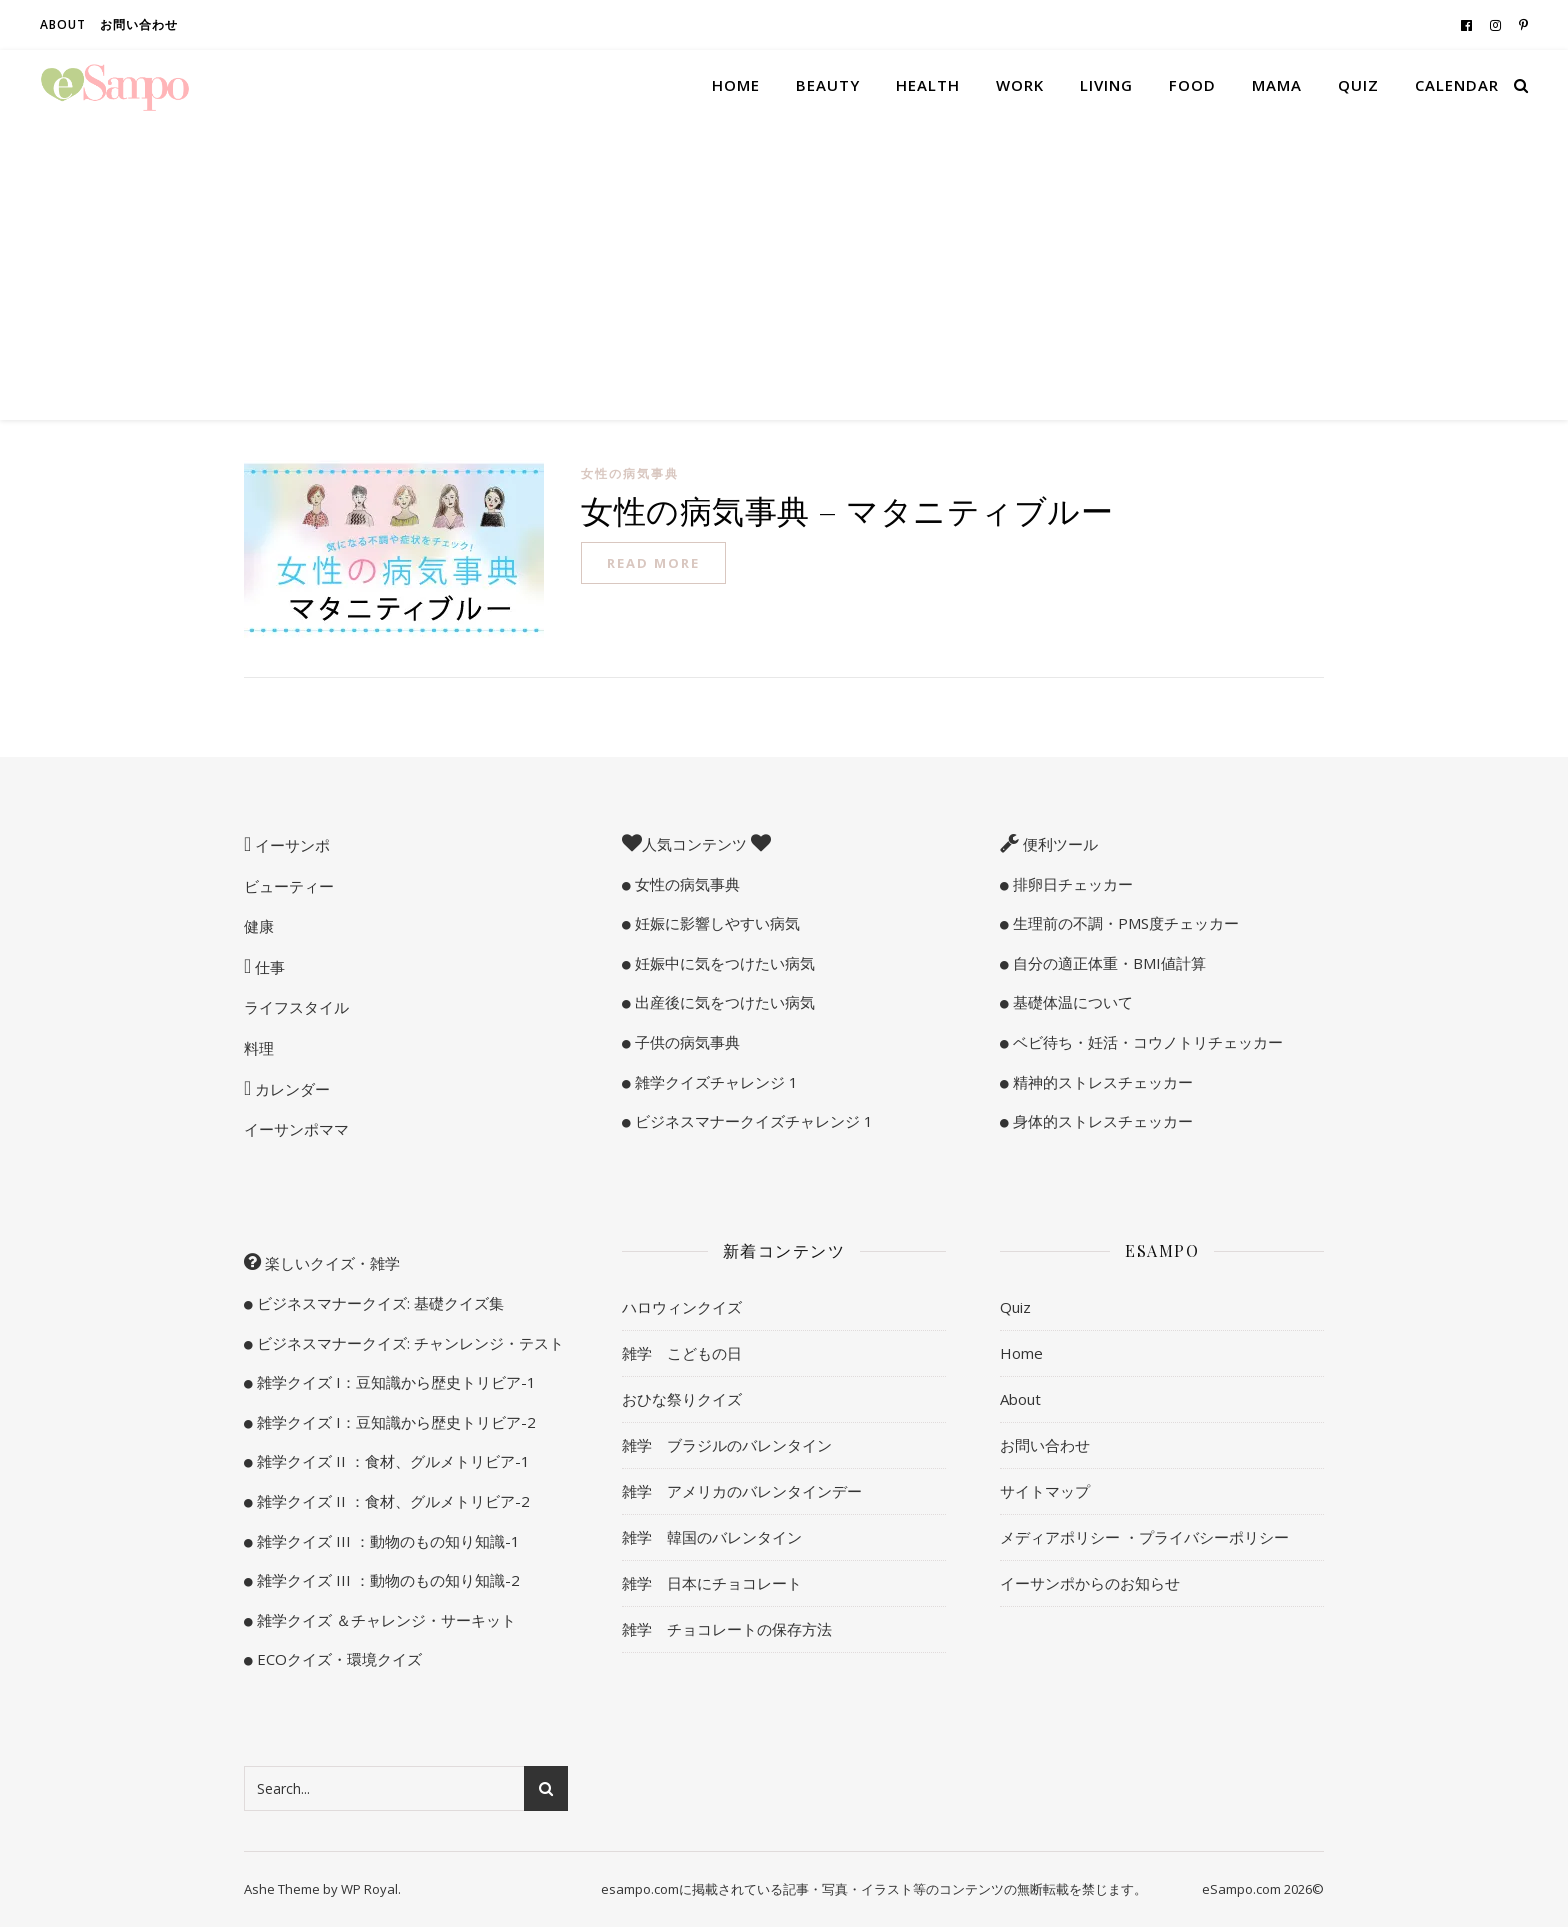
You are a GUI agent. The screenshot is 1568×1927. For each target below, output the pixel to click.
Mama (1277, 85)
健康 (259, 926)
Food (1192, 85)
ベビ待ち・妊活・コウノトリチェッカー (1146, 1042)
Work (1020, 85)
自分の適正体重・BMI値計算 (1107, 963)
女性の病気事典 (630, 473)
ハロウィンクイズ (682, 1307)
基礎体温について (1071, 1002)
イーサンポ (290, 845)
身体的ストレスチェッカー (1101, 1121)
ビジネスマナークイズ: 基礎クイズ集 (378, 1303)
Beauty (828, 85)
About (63, 24)
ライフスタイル (296, 1007)
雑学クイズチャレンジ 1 (714, 1082)
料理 (259, 1048)
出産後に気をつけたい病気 (723, 1002)
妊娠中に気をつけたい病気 (723, 963)
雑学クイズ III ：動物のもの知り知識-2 (386, 1580)
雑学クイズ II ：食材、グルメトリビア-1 (391, 1461)
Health (928, 85)
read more (653, 563)
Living (1106, 85)
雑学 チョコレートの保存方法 (727, 1629)
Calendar (1457, 85)
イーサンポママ (296, 1129)
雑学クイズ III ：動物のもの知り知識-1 (386, 1541)
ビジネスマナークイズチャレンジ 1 (752, 1121)
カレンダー (290, 1089)
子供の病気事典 (685, 1042)
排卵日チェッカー (1071, 884)
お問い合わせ (139, 24)
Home (736, 85)
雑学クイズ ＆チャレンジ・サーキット (384, 1620)
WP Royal (369, 1889)
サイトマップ (1045, 1491)
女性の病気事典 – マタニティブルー (847, 509)
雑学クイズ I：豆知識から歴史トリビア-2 (394, 1422)
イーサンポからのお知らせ (1090, 1583)
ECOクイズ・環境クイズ (337, 1659)
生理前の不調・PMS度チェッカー (1124, 923)
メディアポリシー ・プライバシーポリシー (1144, 1537)
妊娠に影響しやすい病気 (715, 923)
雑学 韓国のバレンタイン (712, 1537)
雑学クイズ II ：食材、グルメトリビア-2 (391, 1501)
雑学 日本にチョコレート (712, 1583)
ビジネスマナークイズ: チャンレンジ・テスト (408, 1343)
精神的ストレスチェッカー (1101, 1082)
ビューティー (289, 886)
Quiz (1358, 85)
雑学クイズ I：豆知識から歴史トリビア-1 (394, 1382)
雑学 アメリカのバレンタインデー (742, 1491)
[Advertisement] (784, 270)
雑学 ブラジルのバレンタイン (727, 1445)
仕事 (268, 967)
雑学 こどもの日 (682, 1353)
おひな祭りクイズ (682, 1399)
